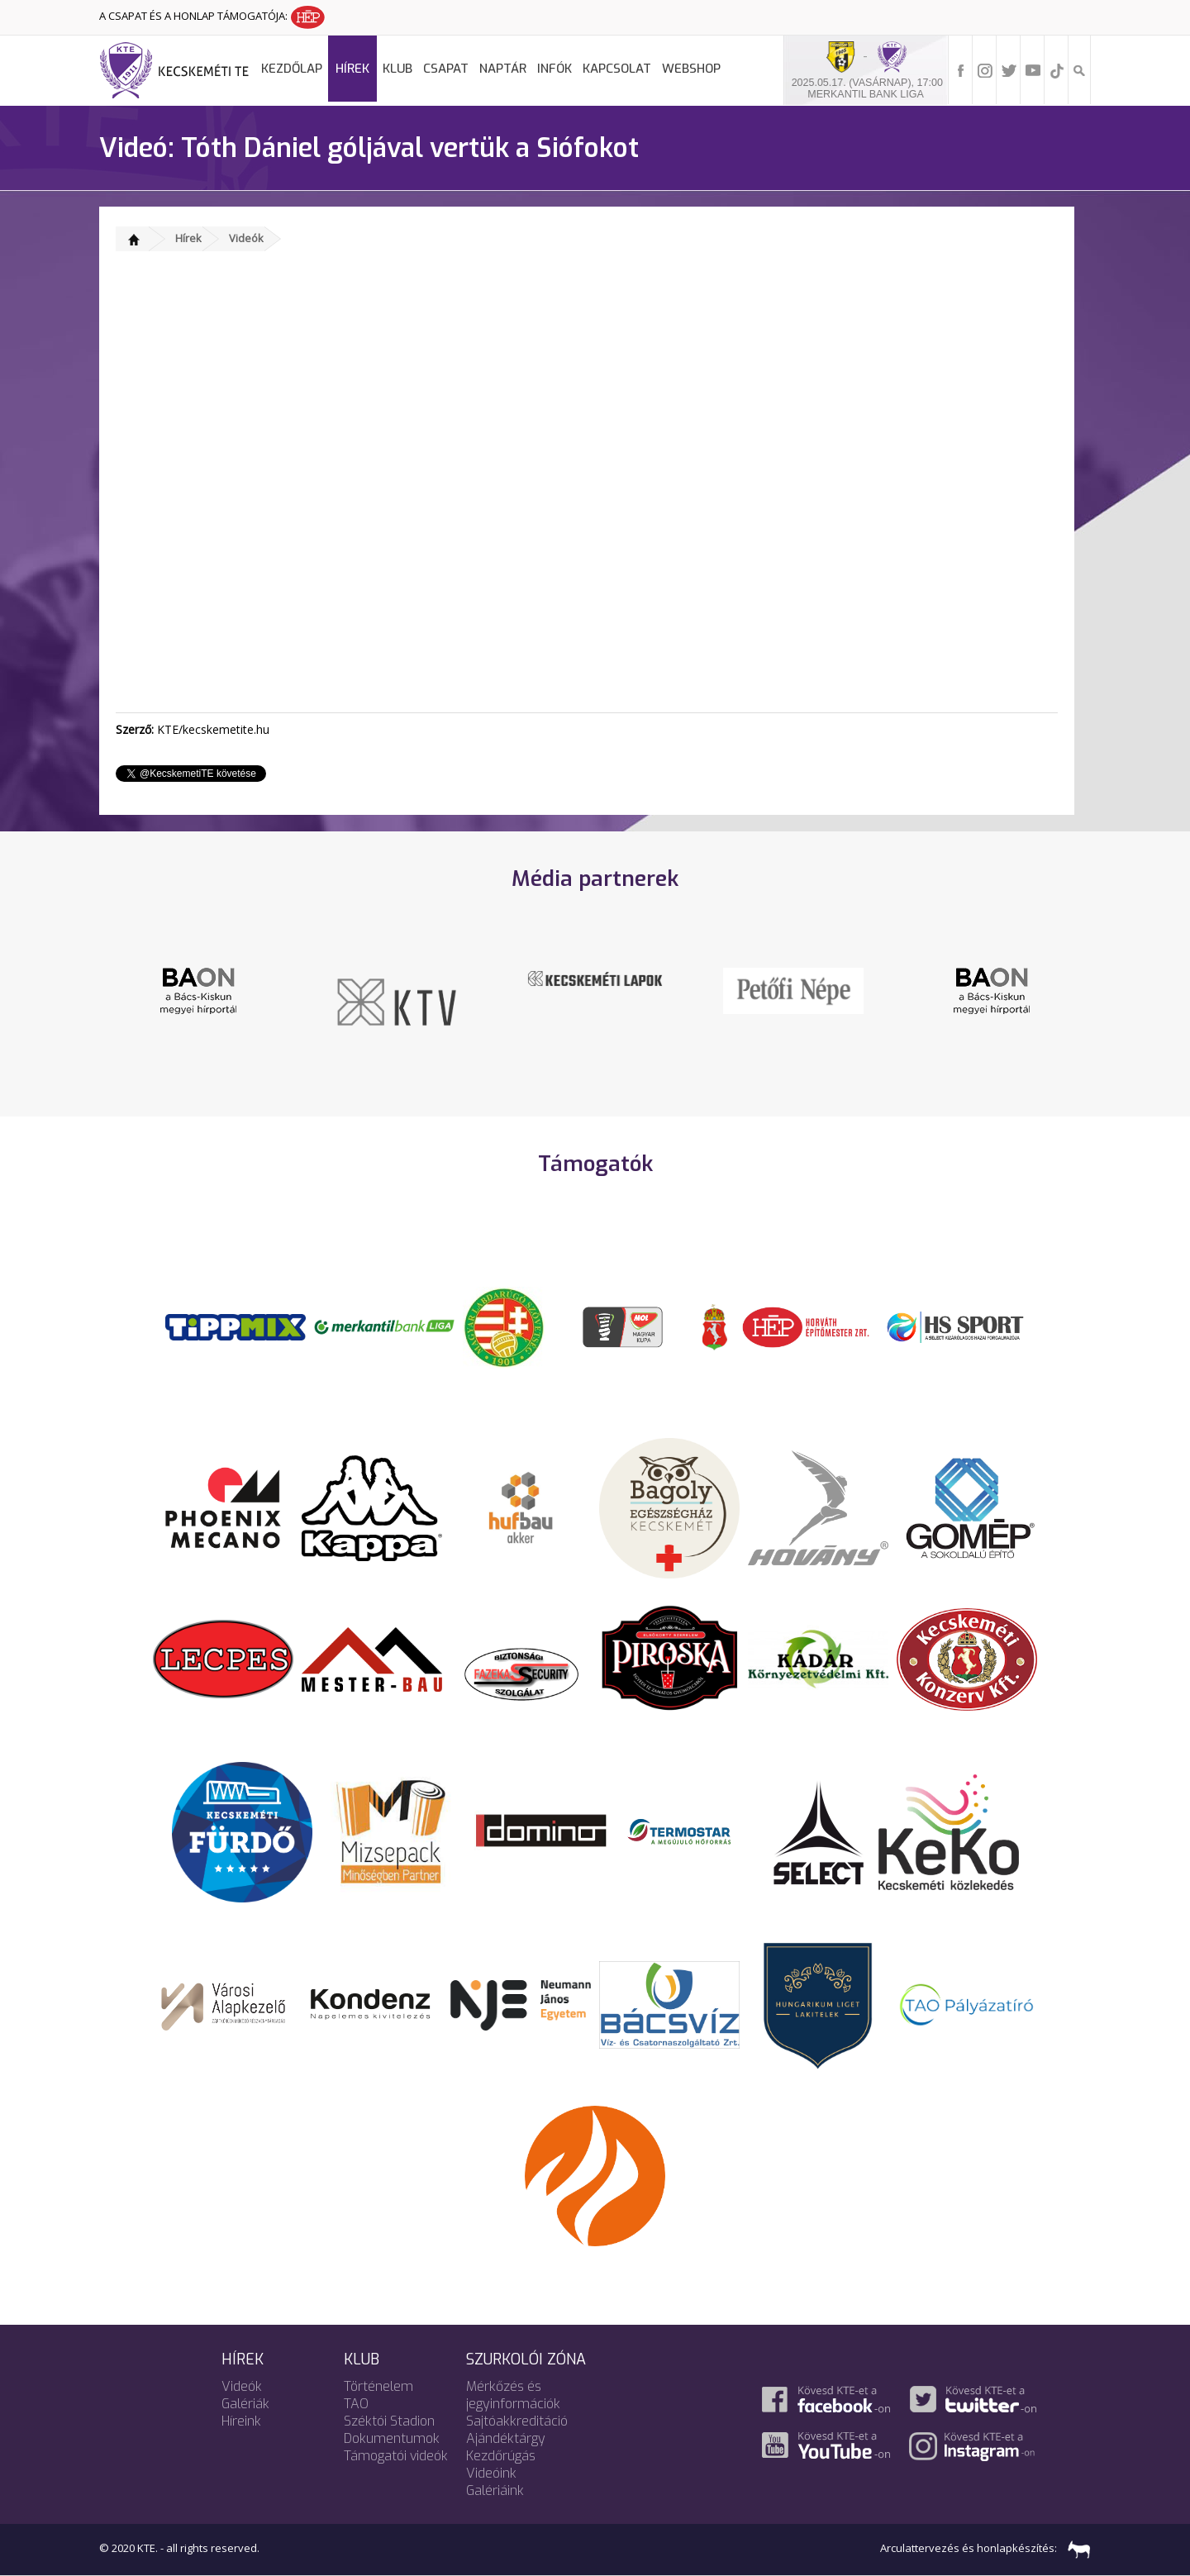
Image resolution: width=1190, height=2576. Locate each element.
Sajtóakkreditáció (517, 2421)
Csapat (446, 68)
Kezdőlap (291, 68)
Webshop (691, 68)
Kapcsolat (617, 68)
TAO (356, 2403)
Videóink (491, 2473)
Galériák (245, 2403)
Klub (397, 68)
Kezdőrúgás (501, 2455)
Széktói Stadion (389, 2421)
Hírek (352, 68)
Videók (246, 238)
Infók (554, 68)
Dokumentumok (392, 2438)
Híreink (241, 2421)
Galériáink (495, 2490)
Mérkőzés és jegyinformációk (513, 2395)
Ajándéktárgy (505, 2438)
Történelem (378, 2386)
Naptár (502, 68)
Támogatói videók (396, 2455)
